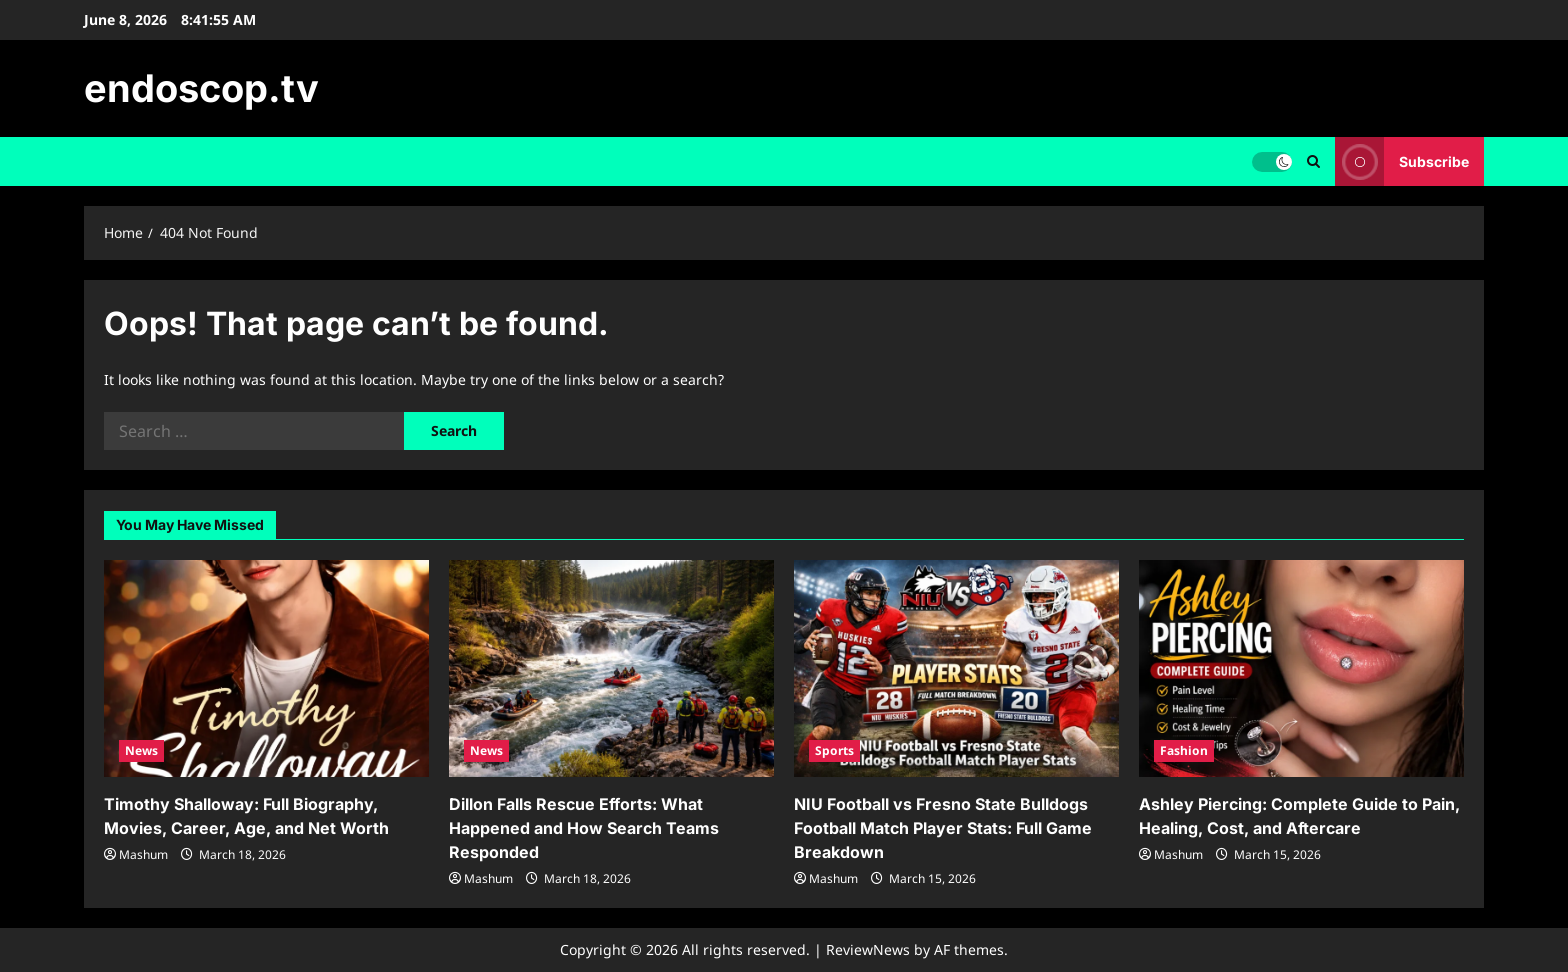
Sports (834, 750)
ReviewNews (868, 949)
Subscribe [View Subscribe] (1402, 161)
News (141, 750)
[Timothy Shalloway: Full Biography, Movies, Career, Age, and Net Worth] (266, 668)
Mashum (143, 854)
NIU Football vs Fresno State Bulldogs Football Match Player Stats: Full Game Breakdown (943, 828)
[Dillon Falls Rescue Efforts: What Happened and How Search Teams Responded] (611, 668)
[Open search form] (1313, 161)
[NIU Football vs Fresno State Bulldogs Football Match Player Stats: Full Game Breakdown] (956, 668)
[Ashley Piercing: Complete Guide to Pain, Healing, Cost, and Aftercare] (1301, 668)
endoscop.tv (201, 88)
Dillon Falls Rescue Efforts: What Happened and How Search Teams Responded (584, 828)
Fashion (1184, 750)
